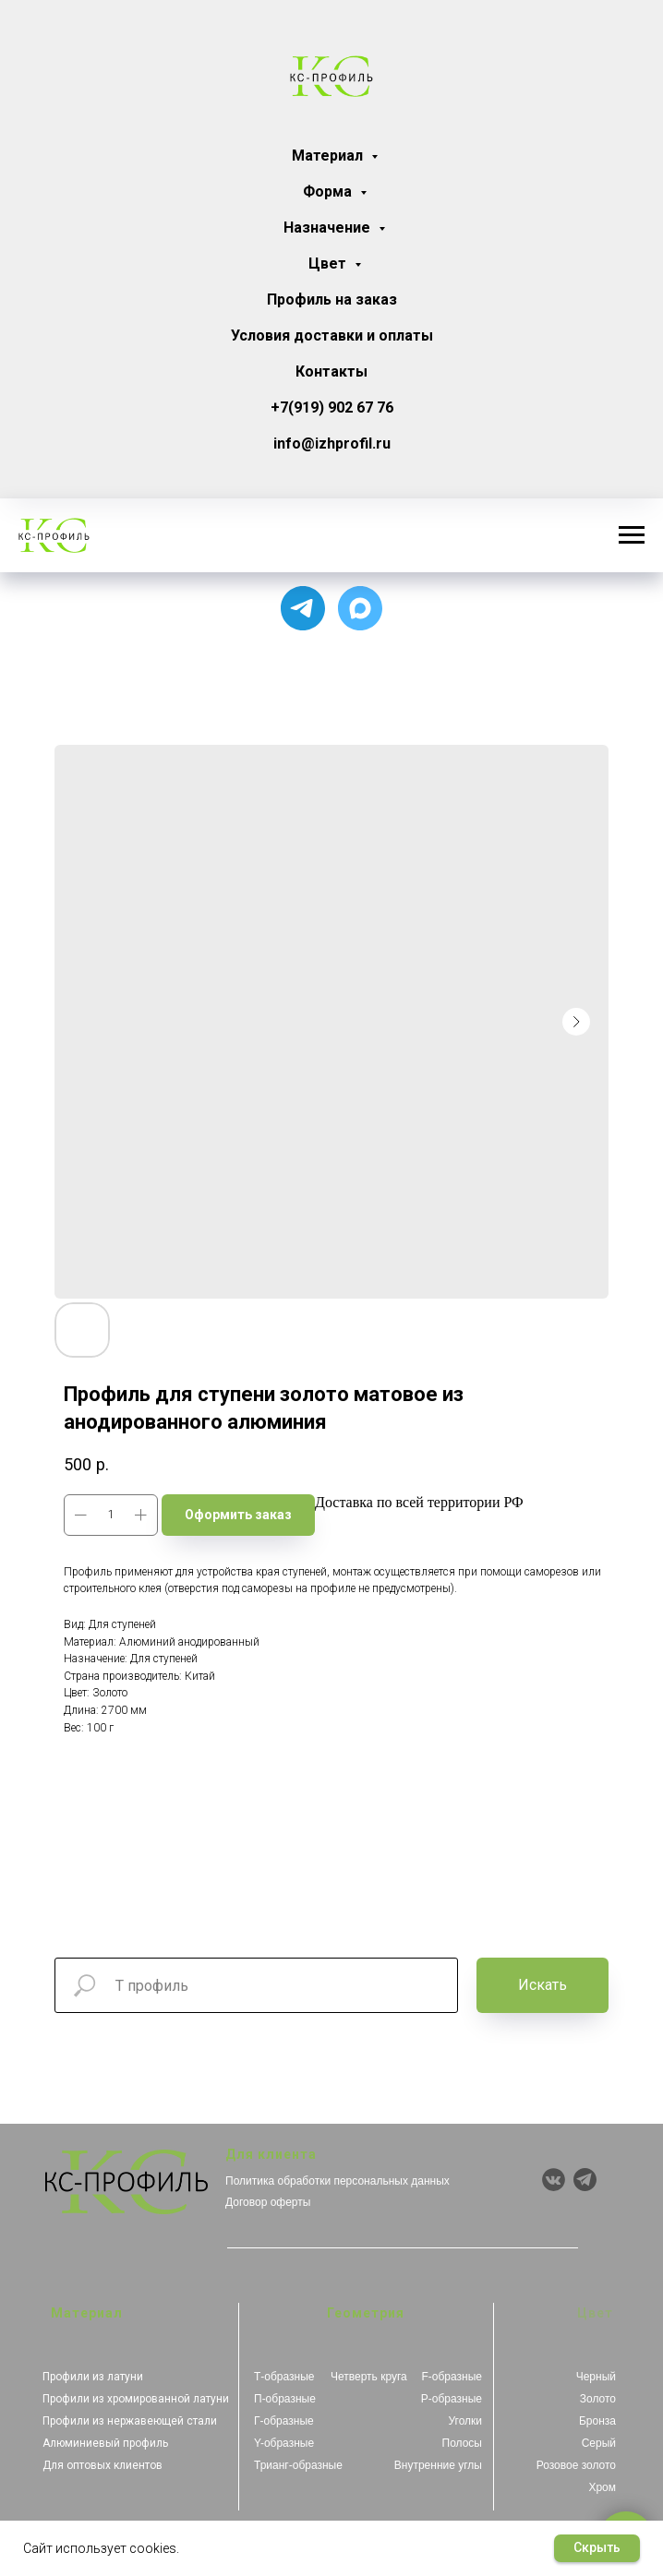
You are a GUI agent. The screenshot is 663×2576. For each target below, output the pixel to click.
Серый (599, 2443)
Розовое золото (576, 2465)
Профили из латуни (92, 2376)
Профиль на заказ (332, 299)
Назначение (328, 227)
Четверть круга (369, 2376)
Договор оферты (267, 2202)
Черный (596, 2376)
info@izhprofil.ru (332, 443)
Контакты (331, 371)
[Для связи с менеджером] (303, 608)
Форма (329, 191)
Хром (602, 2487)
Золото (598, 2398)
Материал (329, 155)
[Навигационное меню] (632, 535)
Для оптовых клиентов (102, 2465)
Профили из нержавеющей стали (129, 2420)
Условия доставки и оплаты (332, 335)
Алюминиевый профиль (105, 2443)
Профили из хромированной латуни (135, 2398)
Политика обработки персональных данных (337, 2181)
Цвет (329, 263)
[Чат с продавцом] (360, 608)
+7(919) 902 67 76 (332, 407)
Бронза (597, 2420)
